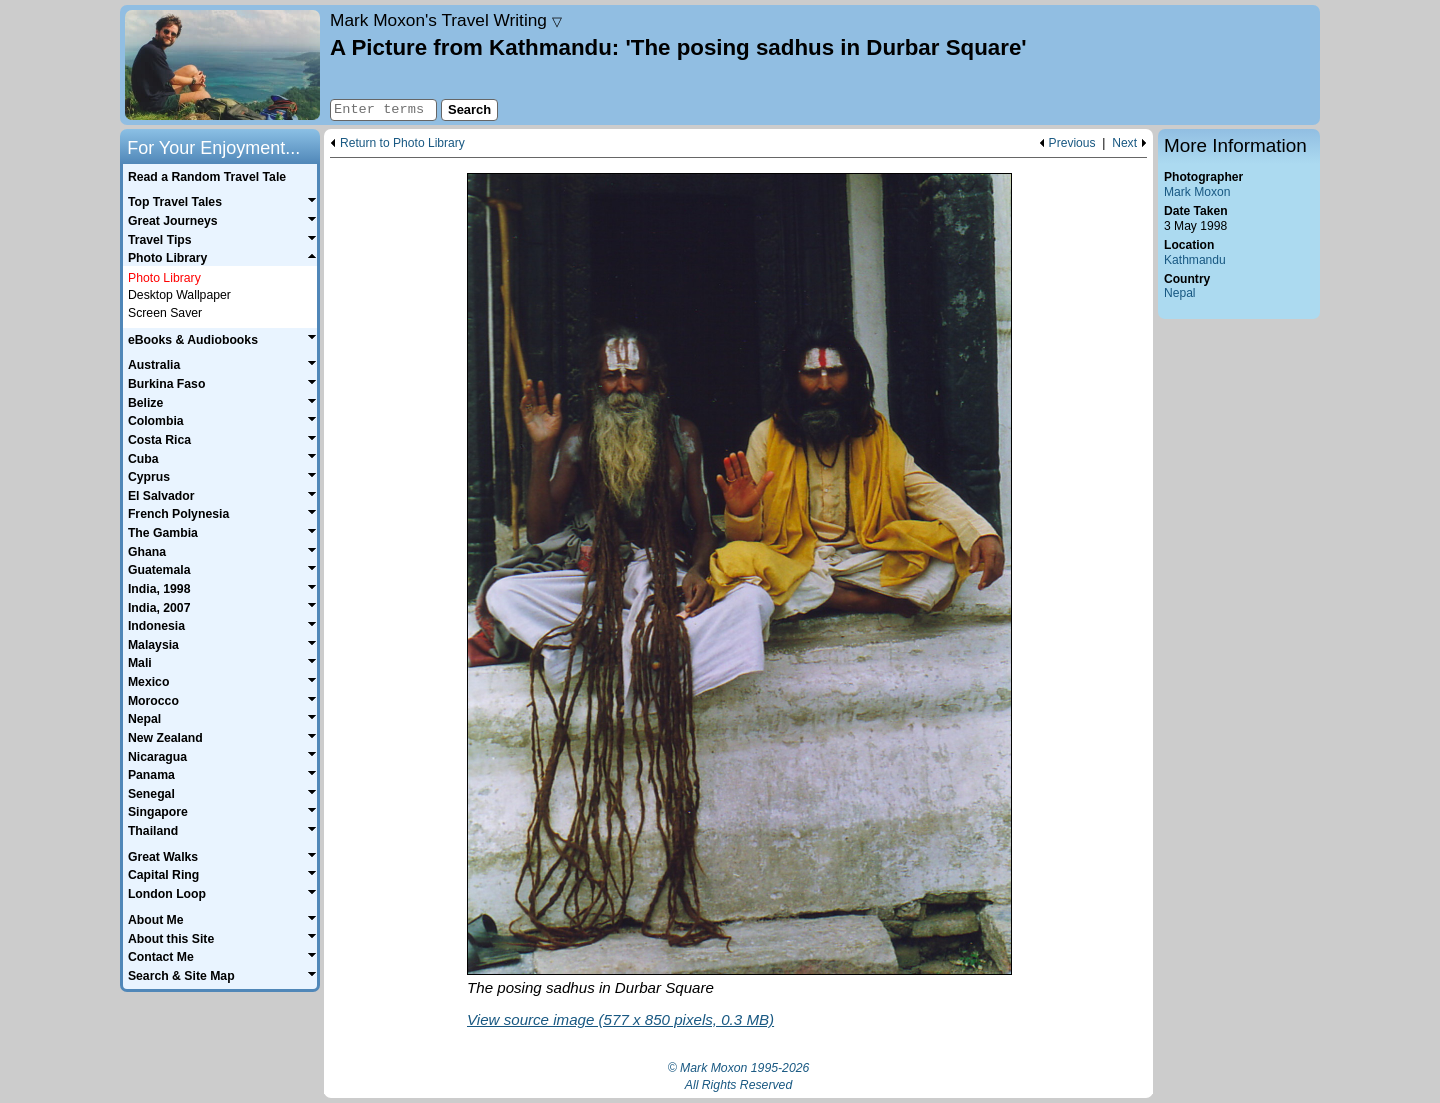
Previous (1072, 143)
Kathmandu (1195, 260)
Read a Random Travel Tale (207, 177)
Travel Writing (446, 20)
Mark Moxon (1197, 192)
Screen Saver (165, 313)
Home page (222, 65)
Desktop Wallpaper (179, 295)
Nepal (1180, 293)
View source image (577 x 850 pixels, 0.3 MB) (620, 1019)
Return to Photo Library (402, 143)
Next (1124, 143)
